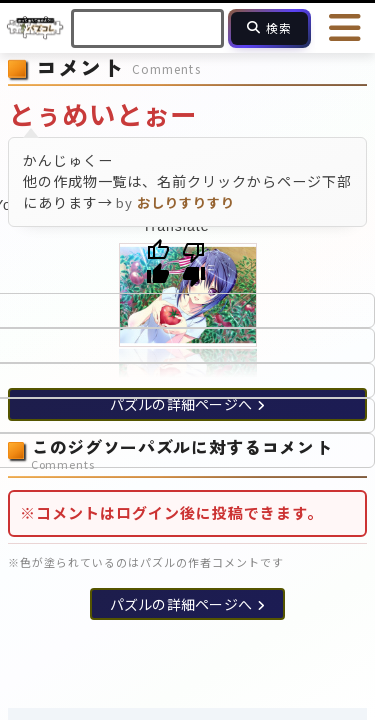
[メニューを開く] (345, 28)
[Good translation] (158, 263)
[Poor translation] (194, 263)
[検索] (269, 28)
